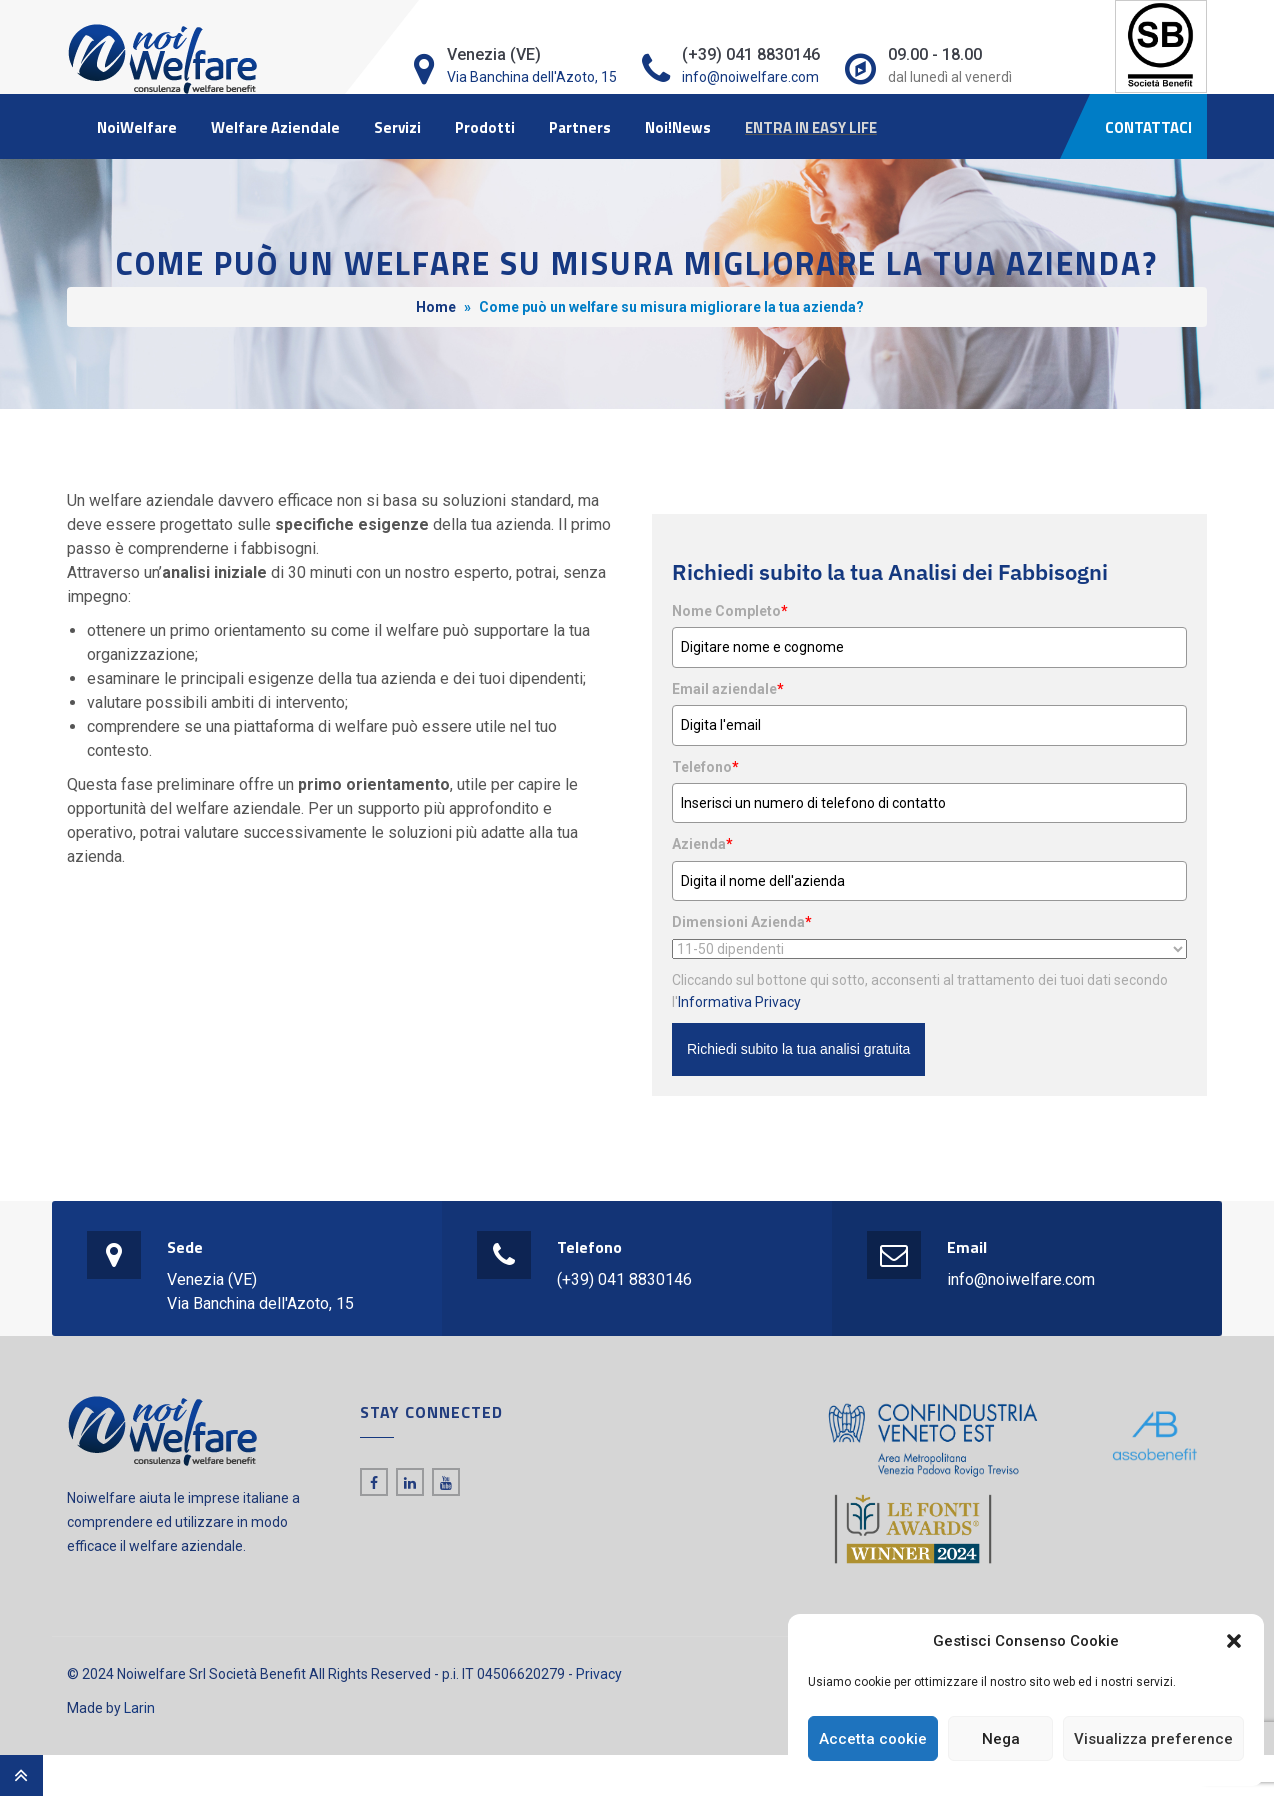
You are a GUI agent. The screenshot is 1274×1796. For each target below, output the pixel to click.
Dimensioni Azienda (742, 922)
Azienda (702, 844)
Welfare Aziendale (275, 127)
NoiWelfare (137, 127)
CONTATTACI (1148, 127)
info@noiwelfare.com (750, 77)
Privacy (599, 1674)
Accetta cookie (873, 1739)
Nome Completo (730, 611)
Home (436, 307)
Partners (580, 127)
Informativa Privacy (739, 1002)
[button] (1234, 1641)
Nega (1001, 1739)
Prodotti (485, 127)
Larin (139, 1708)
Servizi (397, 127)
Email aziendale (728, 689)
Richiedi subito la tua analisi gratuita (798, 1049)
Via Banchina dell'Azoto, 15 (532, 77)
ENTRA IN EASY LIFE (811, 127)
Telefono (705, 767)
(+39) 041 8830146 (624, 1279)
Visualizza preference (1153, 1739)
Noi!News (678, 127)
